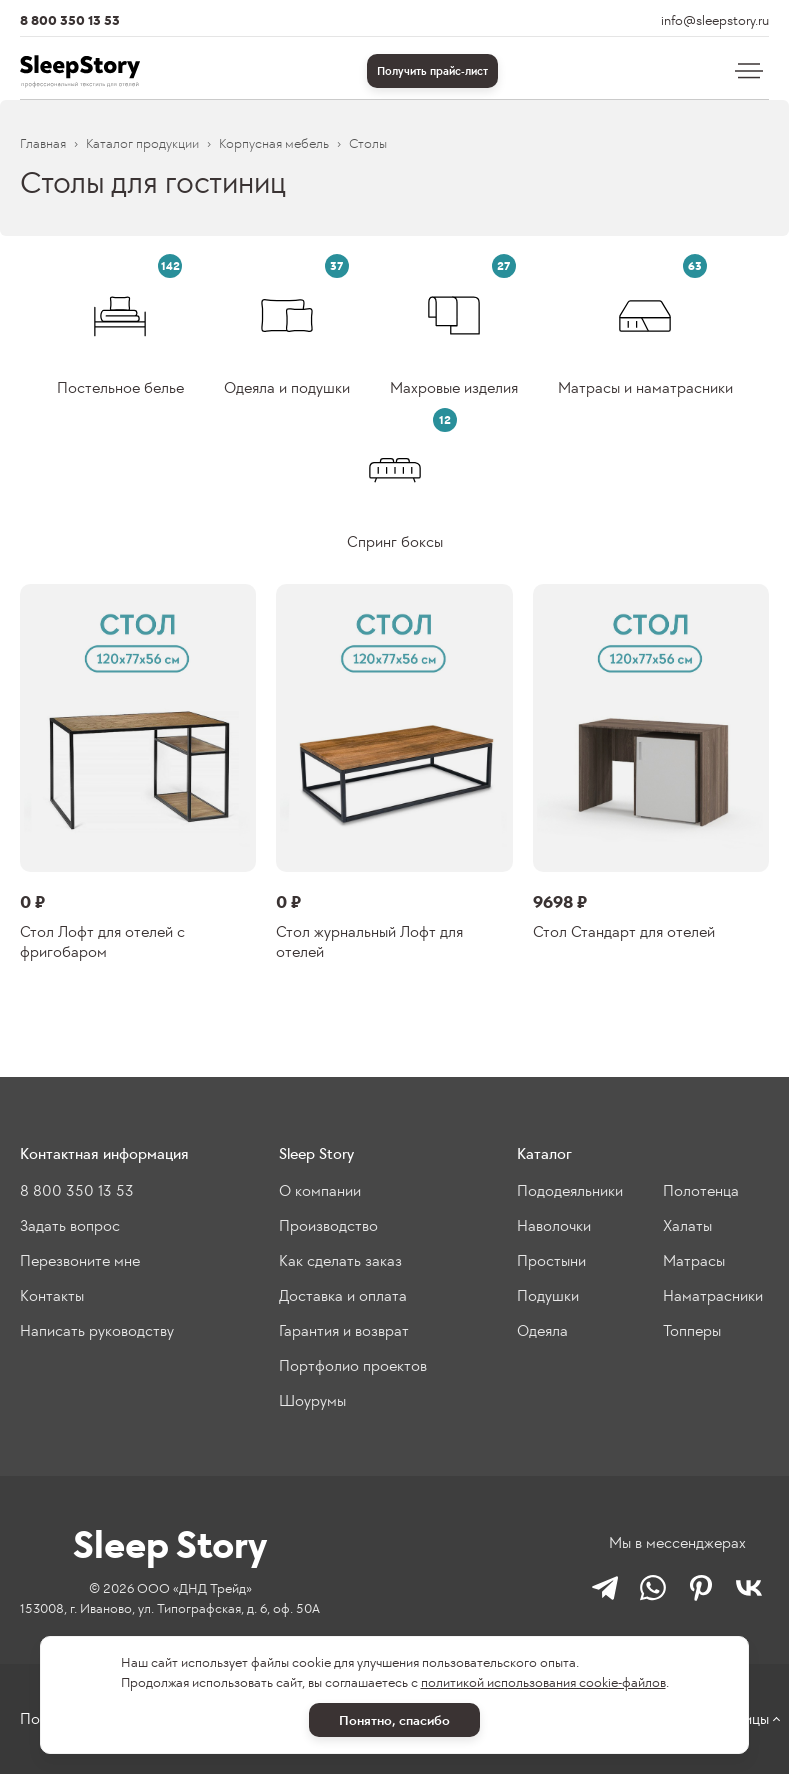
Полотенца (701, 1190)
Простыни (551, 1260)
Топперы (692, 1330)
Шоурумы (312, 1400)
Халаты (687, 1225)
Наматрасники (713, 1295)
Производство (328, 1225)
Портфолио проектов (353, 1365)
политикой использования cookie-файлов (543, 1682)
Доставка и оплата (343, 1295)
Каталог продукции (142, 143)
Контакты (52, 1295)
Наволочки (554, 1225)
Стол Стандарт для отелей (624, 931)
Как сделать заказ (340, 1260)
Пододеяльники (570, 1190)
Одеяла (542, 1330)
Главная (43, 143)
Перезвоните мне (80, 1260)
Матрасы (694, 1260)
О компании (320, 1190)
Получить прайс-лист (432, 71)
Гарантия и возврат (344, 1330)
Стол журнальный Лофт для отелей (369, 941)
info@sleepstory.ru (715, 20)
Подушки (548, 1295)
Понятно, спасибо (394, 1720)
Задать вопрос (70, 1225)
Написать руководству (97, 1330)
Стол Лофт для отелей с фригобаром (102, 941)
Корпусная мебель (274, 143)
